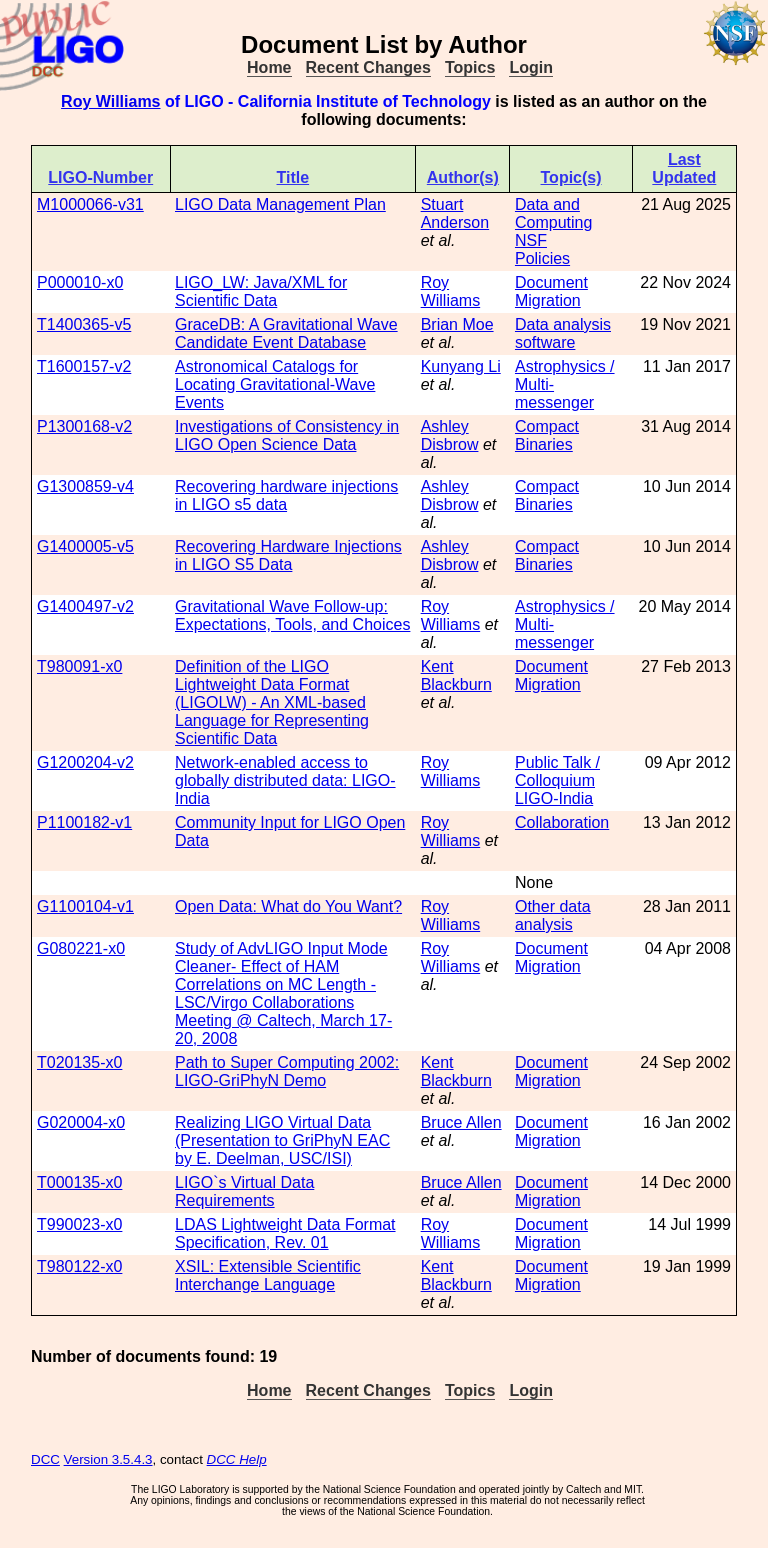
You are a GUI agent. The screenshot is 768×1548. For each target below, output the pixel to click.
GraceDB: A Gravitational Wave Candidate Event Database (286, 333)
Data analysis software (563, 333)
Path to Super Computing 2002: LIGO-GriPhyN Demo (287, 1071)
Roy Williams (110, 101)
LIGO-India (554, 798)
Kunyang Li (461, 366)
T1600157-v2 (84, 366)
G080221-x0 (81, 948)
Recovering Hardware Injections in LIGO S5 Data (288, 555)
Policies (542, 258)
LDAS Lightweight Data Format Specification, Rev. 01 (285, 1233)
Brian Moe (457, 324)
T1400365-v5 (84, 324)
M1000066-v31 (90, 204)
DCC (45, 1459)
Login (531, 67)
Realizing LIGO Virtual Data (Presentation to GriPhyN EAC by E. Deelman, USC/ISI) (282, 1140)
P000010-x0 (80, 282)
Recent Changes (368, 67)
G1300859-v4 (85, 486)
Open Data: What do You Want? (288, 906)
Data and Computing (553, 213)
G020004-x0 (81, 1122)
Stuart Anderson (455, 213)
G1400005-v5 (85, 546)
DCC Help (237, 1459)
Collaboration (562, 822)
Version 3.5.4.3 (108, 1459)
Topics (470, 67)
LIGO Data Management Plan (280, 204)
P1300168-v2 (84, 426)
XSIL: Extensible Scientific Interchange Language (268, 1275)
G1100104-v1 (85, 906)
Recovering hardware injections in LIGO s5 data (286, 495)
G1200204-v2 (85, 762)
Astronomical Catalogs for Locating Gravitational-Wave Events (275, 384)
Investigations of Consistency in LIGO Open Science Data (287, 435)
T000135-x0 (79, 1182)
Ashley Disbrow (450, 435)
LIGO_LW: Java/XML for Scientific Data (261, 291)
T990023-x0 (79, 1224)
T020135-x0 (79, 1062)
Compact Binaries (547, 435)
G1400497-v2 (85, 606)
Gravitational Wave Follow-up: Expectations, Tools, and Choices (292, 615)
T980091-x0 (79, 666)
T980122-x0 (79, 1266)
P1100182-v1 (84, 822)
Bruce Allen (461, 1122)
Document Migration (551, 291)
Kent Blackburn (456, 675)
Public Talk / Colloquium (557, 771)
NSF (531, 240)
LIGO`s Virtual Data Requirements (244, 1191)
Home (269, 67)
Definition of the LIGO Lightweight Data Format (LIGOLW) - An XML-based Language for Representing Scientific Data (272, 702)
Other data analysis (553, 915)
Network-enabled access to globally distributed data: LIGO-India (285, 780)
